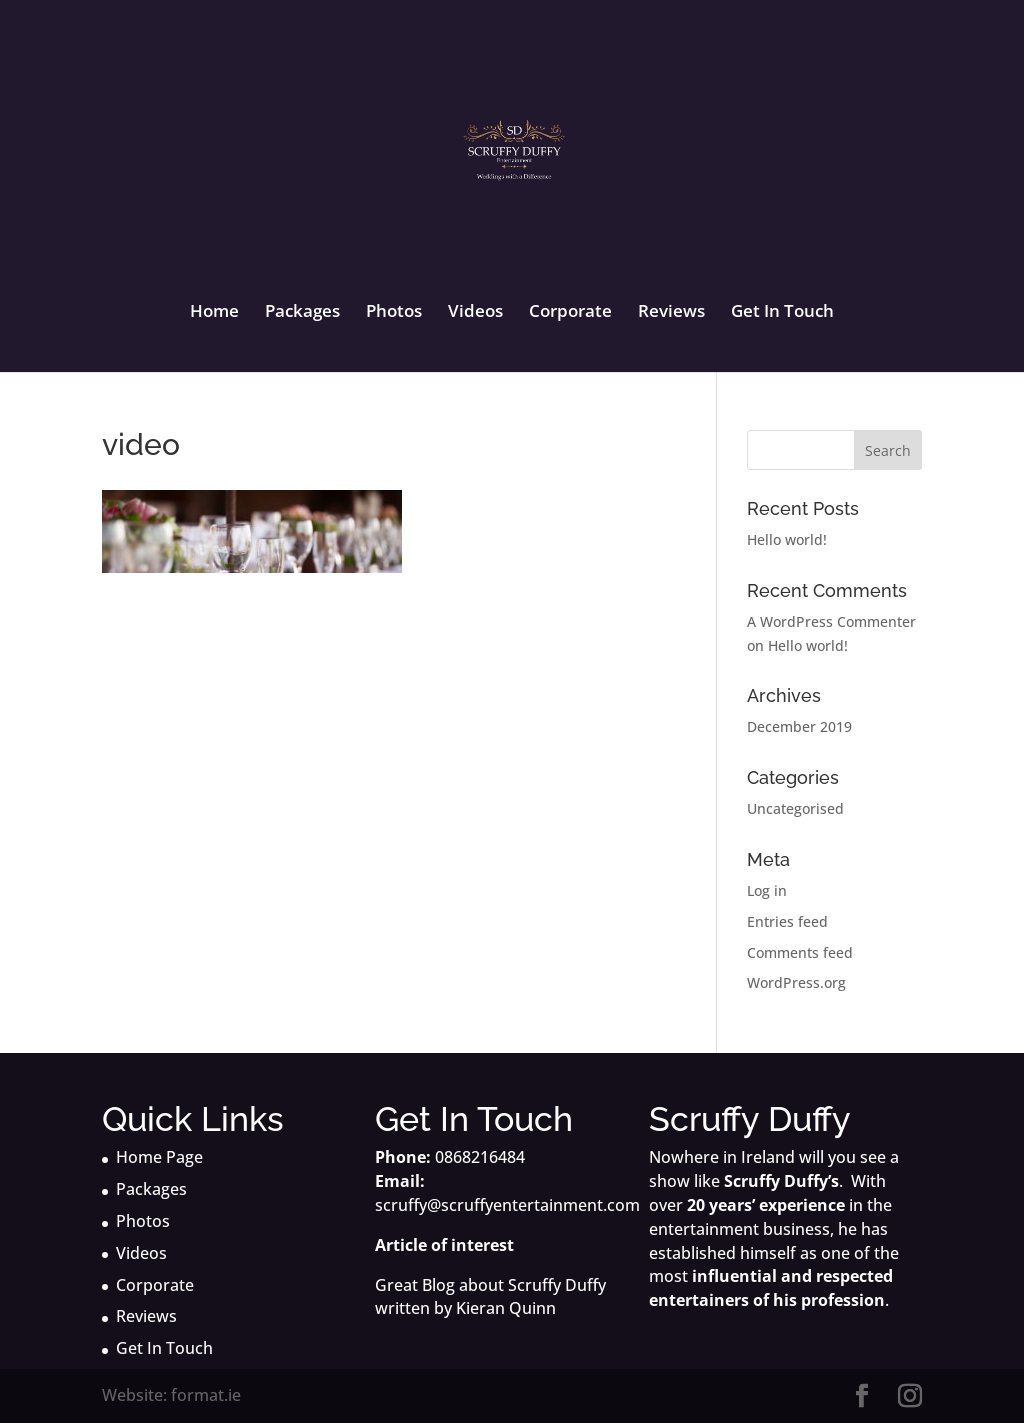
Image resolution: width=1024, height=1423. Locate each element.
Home (214, 313)
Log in (767, 890)
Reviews (671, 313)
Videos (475, 313)
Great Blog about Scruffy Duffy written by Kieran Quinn (490, 1297)
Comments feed (800, 952)
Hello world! (787, 539)
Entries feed (787, 921)
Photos (394, 313)
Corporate (570, 313)
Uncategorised (795, 808)
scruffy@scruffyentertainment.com (507, 1205)
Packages (302, 313)
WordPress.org (796, 982)
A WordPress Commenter (831, 621)
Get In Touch (782, 313)
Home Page (159, 1157)
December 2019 (799, 726)
